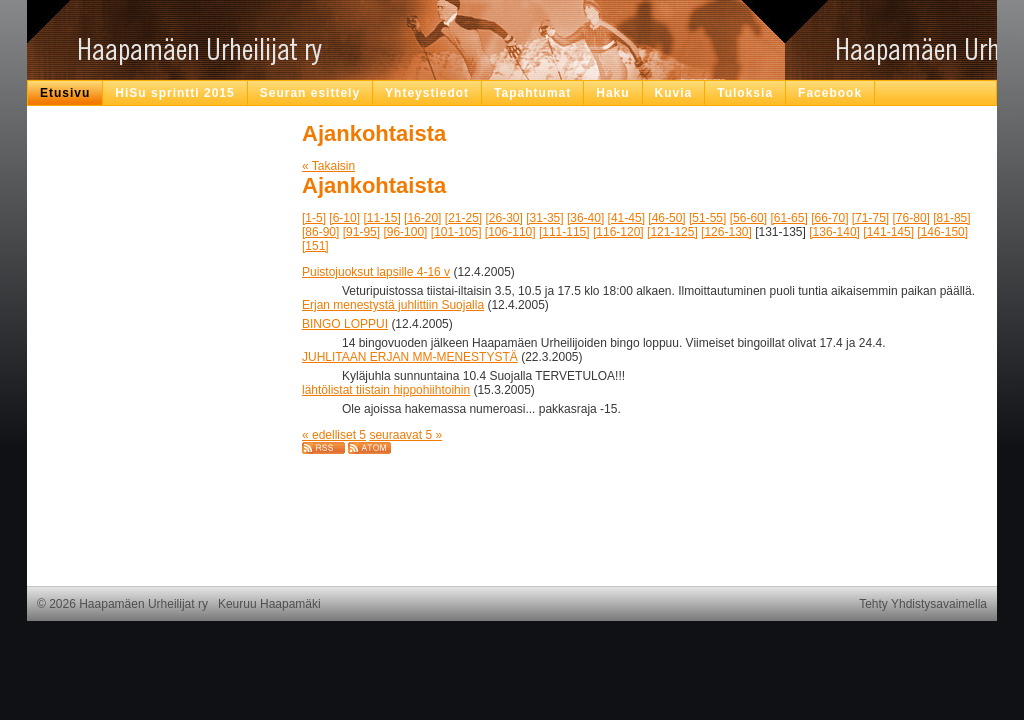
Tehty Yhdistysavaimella (923, 604)
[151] (315, 246)
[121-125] (672, 232)
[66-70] (829, 218)
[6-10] (344, 218)
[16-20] (422, 218)
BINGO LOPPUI (345, 324)
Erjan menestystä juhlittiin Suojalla (393, 305)
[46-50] (666, 218)
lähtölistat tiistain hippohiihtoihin (386, 390)
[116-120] (618, 232)
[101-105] (456, 232)
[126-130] (726, 232)
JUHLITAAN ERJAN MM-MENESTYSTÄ (410, 357)
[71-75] (870, 218)
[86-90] (320, 232)
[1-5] (314, 218)
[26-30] (504, 218)
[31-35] (544, 218)
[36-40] (585, 218)
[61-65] (788, 218)
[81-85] (951, 218)
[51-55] (707, 218)
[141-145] (888, 232)
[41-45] (626, 218)
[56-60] (748, 218)
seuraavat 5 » (405, 435)
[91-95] (361, 232)
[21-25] (463, 218)
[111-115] (564, 232)
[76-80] (911, 218)
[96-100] (405, 232)
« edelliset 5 (334, 435)
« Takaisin (328, 166)
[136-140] (834, 232)
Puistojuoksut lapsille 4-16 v (376, 272)
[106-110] (510, 232)
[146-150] (942, 232)
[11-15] (381, 218)
